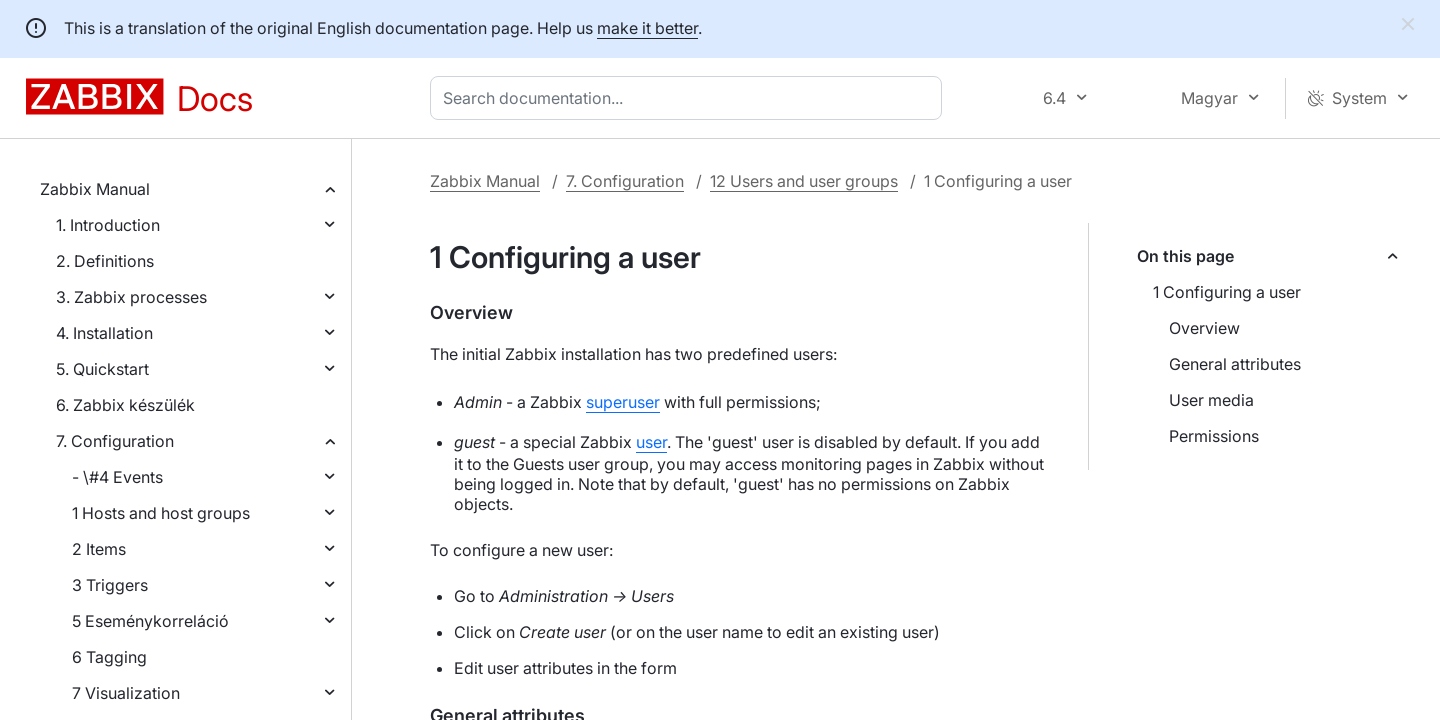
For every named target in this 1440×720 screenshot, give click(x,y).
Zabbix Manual (95, 189)
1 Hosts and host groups (161, 513)
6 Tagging (109, 657)
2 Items (99, 549)
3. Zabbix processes (131, 297)
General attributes (1235, 364)
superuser (623, 402)
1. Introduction (108, 225)
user (651, 442)
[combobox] (690, 98)
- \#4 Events (117, 477)
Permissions (1214, 436)
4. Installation (104, 333)
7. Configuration (115, 441)
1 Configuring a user (1227, 292)
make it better (647, 28)
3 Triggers (110, 585)
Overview (1204, 328)
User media (1211, 400)
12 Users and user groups (804, 181)
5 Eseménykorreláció (150, 621)
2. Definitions (105, 261)
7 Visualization (126, 693)
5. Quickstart (102, 369)
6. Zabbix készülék (125, 405)
